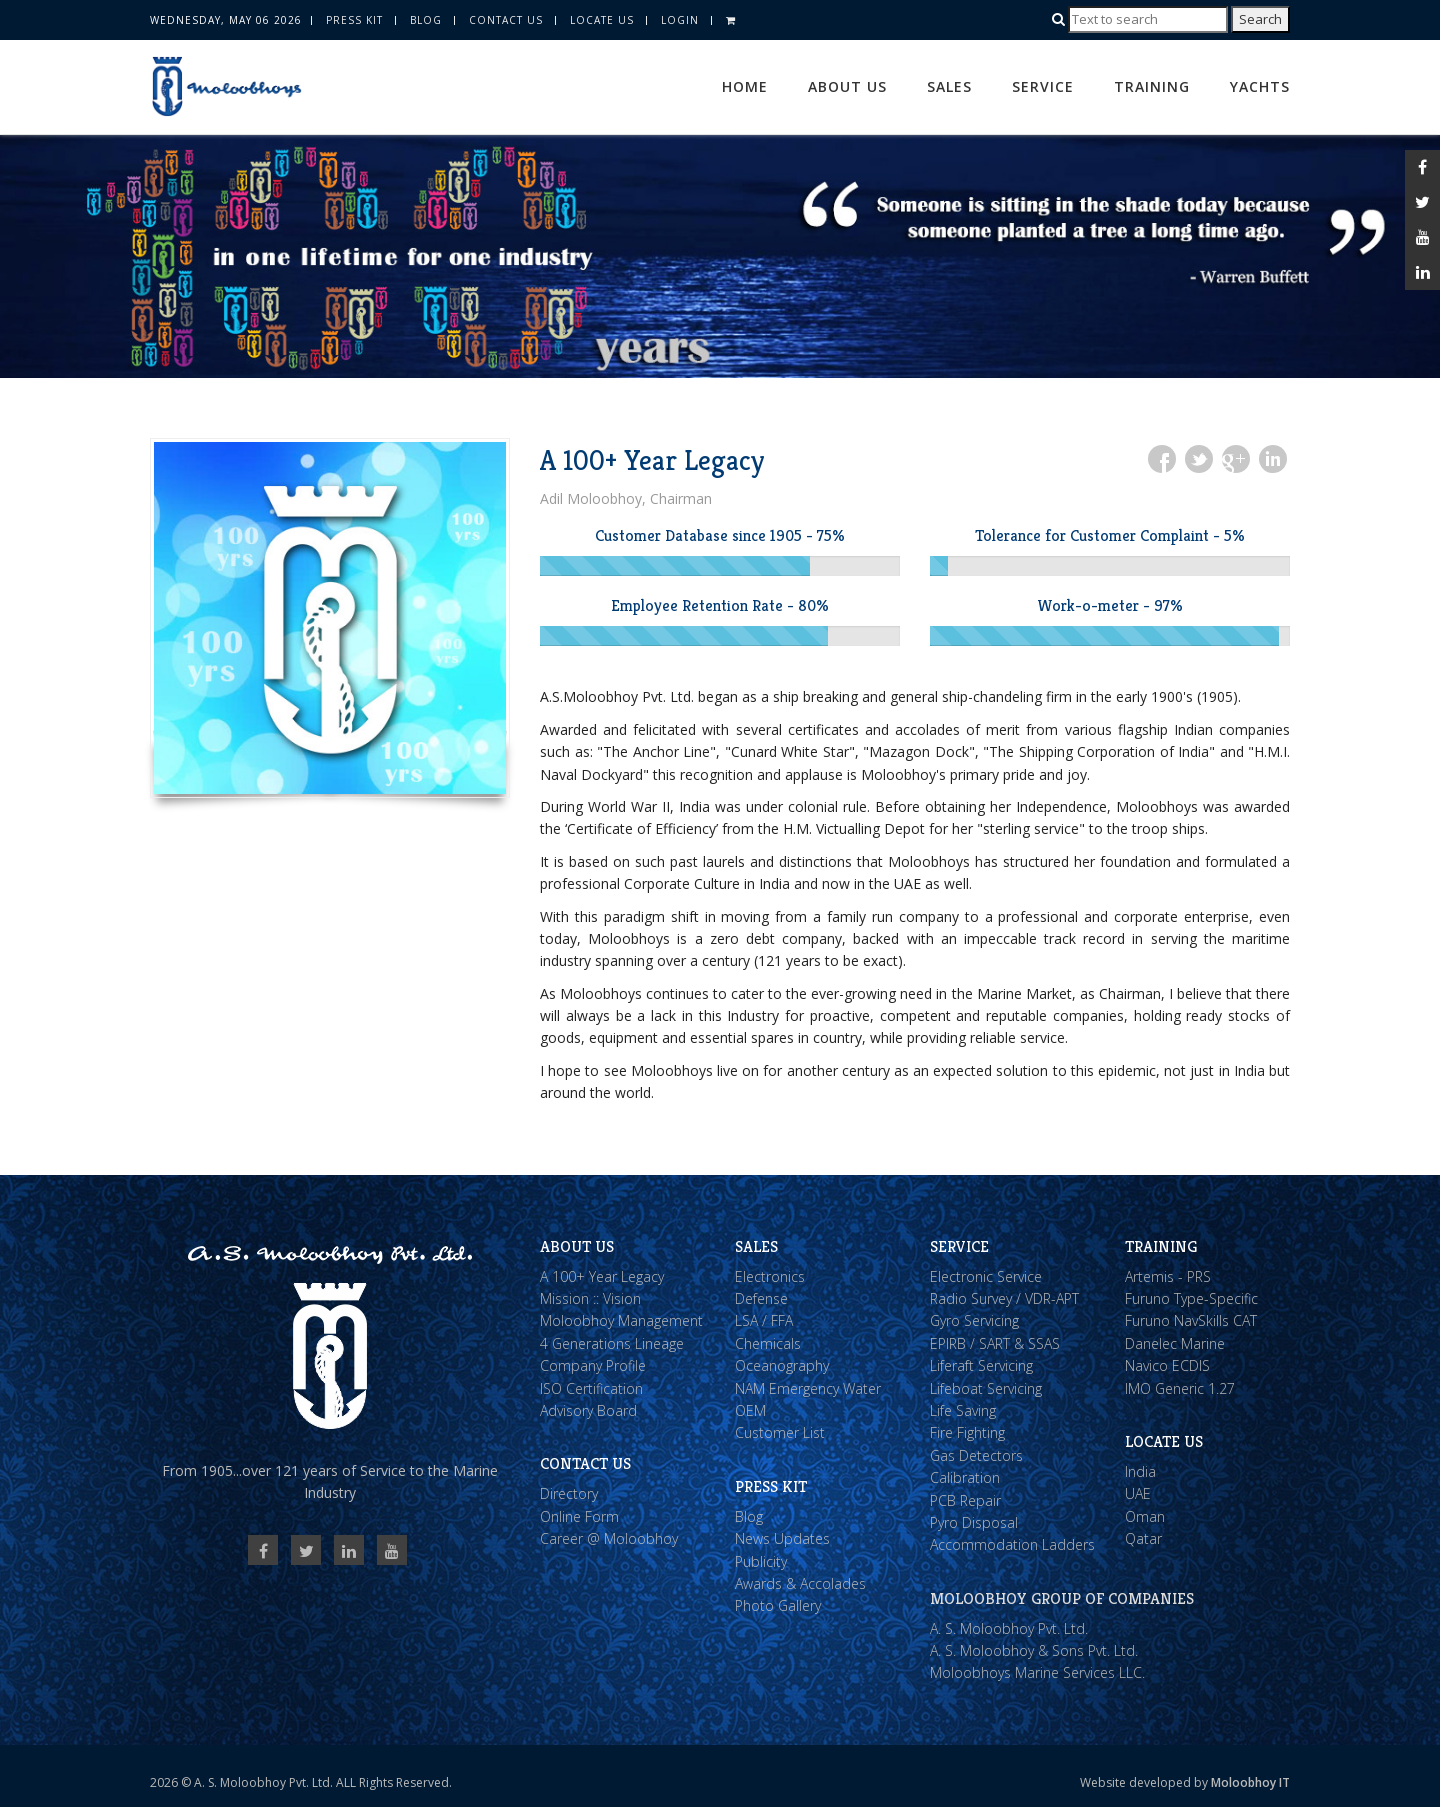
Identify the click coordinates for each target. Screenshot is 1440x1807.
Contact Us (506, 20)
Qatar (1143, 1538)
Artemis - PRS (1168, 1276)
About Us (847, 86)
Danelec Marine (1175, 1343)
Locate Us (602, 20)
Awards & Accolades (800, 1583)
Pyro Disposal (974, 1522)
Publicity (761, 1561)
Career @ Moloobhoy (609, 1538)
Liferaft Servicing (981, 1365)
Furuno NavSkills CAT (1191, 1320)
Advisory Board (588, 1410)
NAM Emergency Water (808, 1388)
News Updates (782, 1538)
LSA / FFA (764, 1320)
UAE (1138, 1493)
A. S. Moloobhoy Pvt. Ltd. (1009, 1628)
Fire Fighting (967, 1432)
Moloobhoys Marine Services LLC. (1037, 1672)
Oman (1145, 1516)
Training (1152, 86)
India (1140, 1471)
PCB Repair (965, 1500)
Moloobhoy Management (621, 1320)
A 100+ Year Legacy (602, 1276)
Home (745, 86)
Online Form (579, 1516)
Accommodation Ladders (1012, 1544)
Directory (569, 1493)
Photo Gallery (778, 1605)
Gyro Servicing (974, 1320)
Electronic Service (986, 1276)
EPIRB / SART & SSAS (995, 1343)
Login (680, 20)
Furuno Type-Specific (1191, 1298)
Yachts (1260, 86)
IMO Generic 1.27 (1180, 1388)
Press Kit (354, 20)
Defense (761, 1298)
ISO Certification (591, 1388)
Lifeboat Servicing (986, 1388)
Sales (949, 86)
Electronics (770, 1276)
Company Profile (593, 1365)
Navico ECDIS (1167, 1365)
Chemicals (768, 1343)
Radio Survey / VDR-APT (1004, 1298)
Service (1043, 86)
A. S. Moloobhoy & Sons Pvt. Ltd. (1034, 1650)
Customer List (780, 1432)
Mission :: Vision (590, 1298)
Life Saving (963, 1410)
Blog (426, 20)
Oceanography (782, 1365)
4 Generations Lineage (612, 1343)
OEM (750, 1410)
